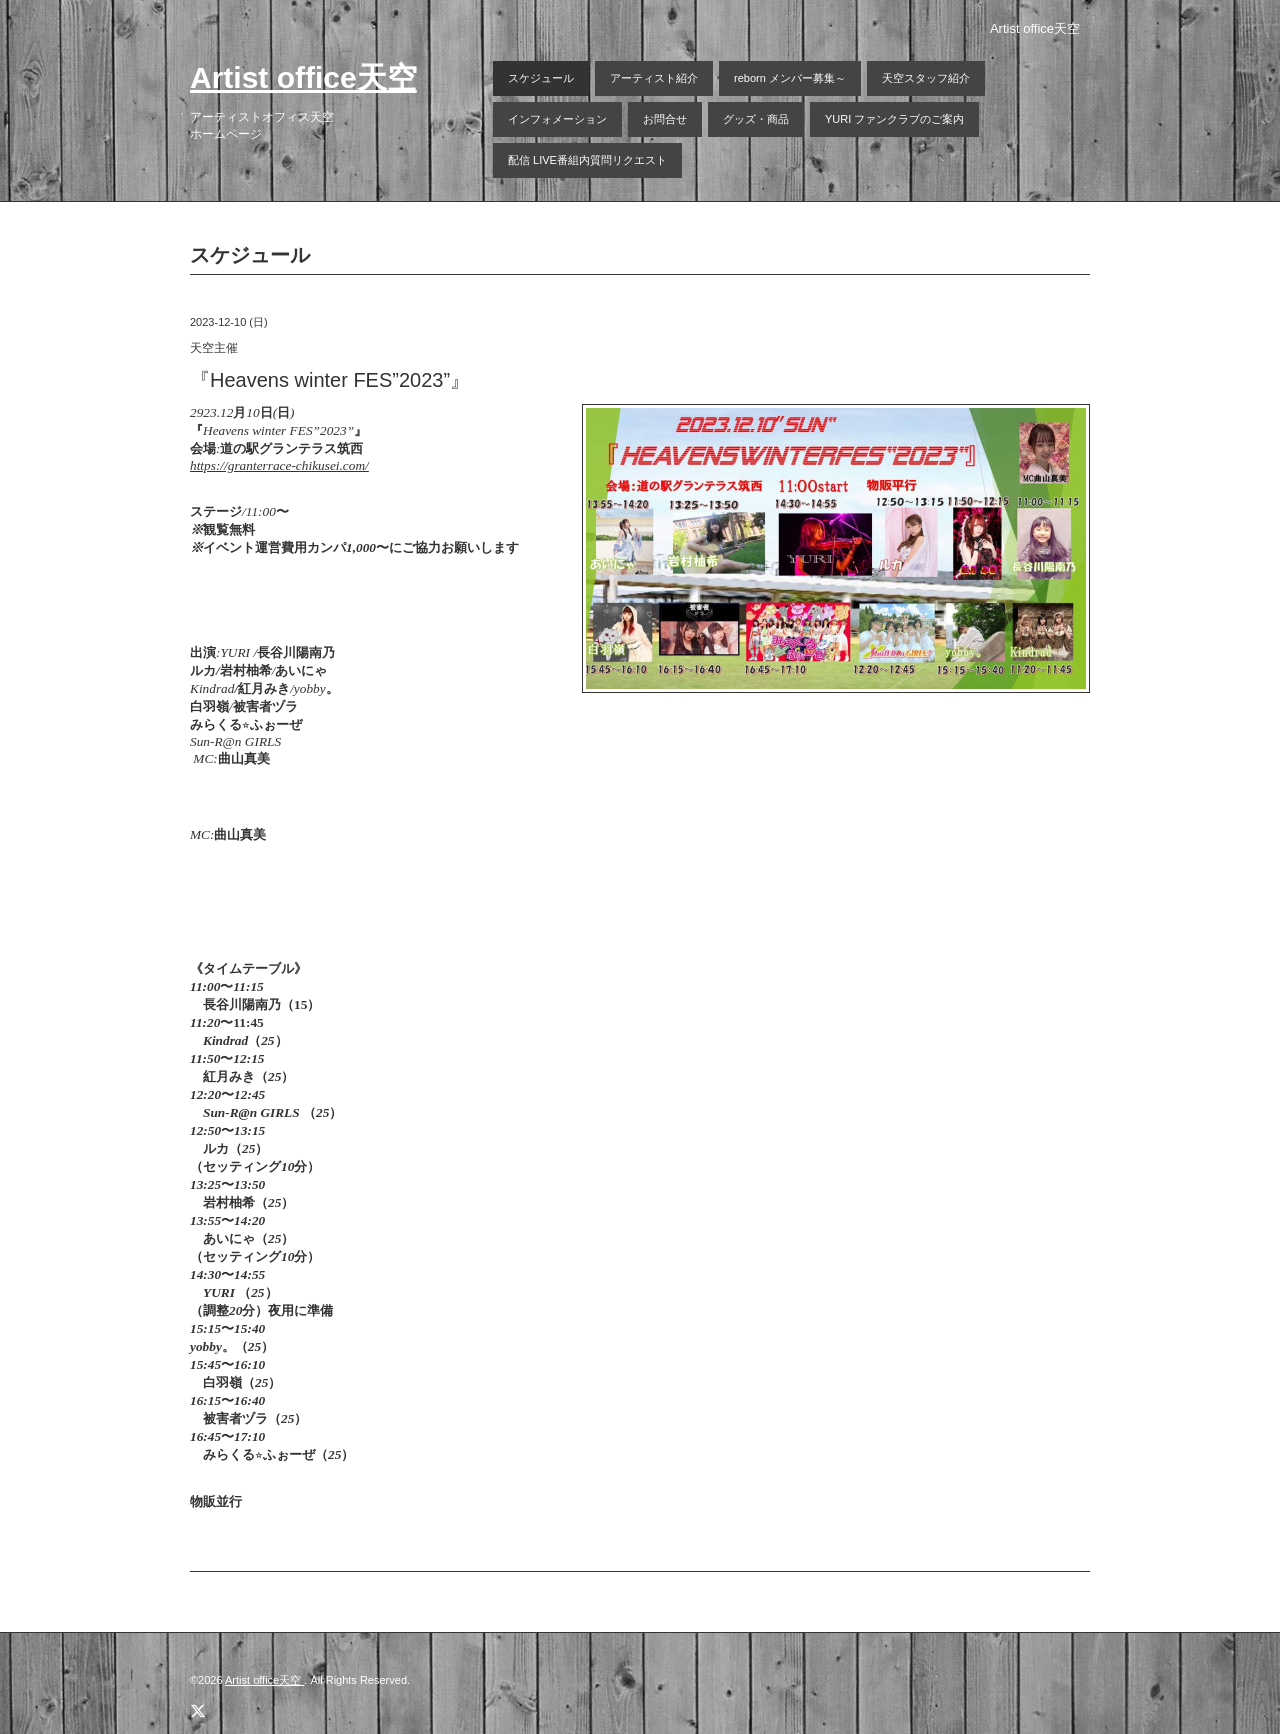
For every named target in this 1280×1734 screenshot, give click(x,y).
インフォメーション (557, 119)
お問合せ (665, 119)
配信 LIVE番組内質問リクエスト (587, 160)
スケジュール (541, 78)
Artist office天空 (303, 77)
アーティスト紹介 (654, 78)
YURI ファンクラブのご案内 (894, 119)
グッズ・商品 (756, 119)
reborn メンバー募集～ (790, 78)
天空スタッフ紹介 (926, 78)
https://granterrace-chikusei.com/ (279, 465)
